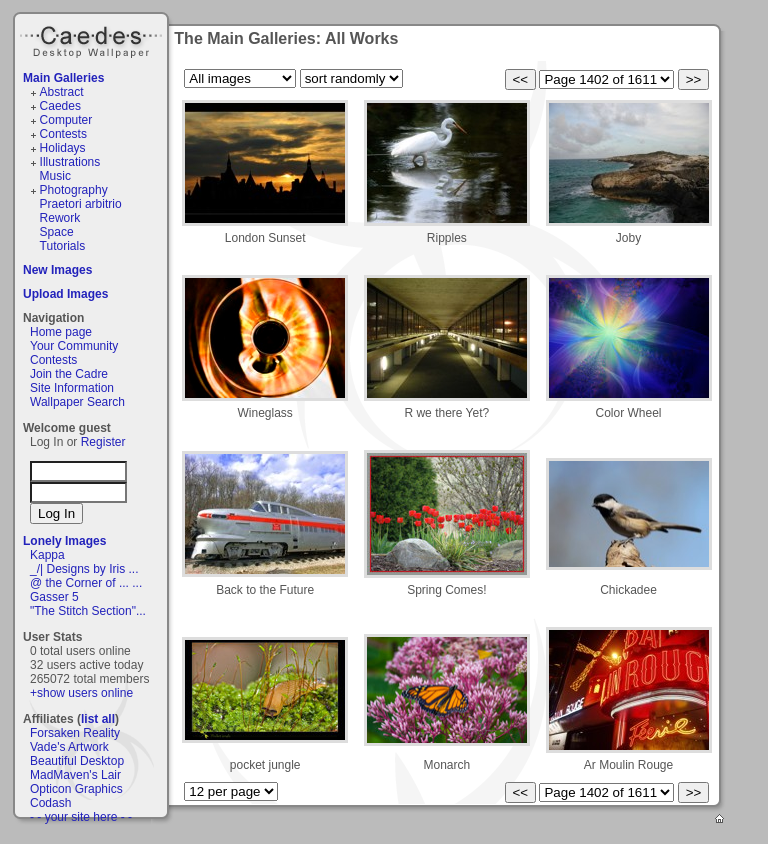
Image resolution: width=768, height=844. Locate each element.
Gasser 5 (54, 597)
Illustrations (70, 162)
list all (98, 719)
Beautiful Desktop (77, 761)
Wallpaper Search (77, 402)
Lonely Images (64, 541)
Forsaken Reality (75, 733)
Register (103, 442)
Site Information (72, 388)
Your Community (74, 346)
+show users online (81, 693)
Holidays (63, 148)
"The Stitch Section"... (88, 611)
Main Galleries (63, 78)
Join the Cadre (69, 374)
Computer (66, 120)
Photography (74, 190)
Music (55, 176)
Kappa (47, 555)
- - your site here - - (81, 817)
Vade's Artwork (69, 747)
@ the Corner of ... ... (86, 583)
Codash (50, 803)
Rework (60, 218)
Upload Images (65, 294)
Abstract (62, 92)
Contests (63, 134)
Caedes (93, 39)
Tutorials (63, 246)
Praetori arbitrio (81, 204)
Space (57, 232)
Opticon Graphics (76, 789)
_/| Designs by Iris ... (84, 569)
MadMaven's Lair (75, 775)
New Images (57, 270)
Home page (61, 332)
